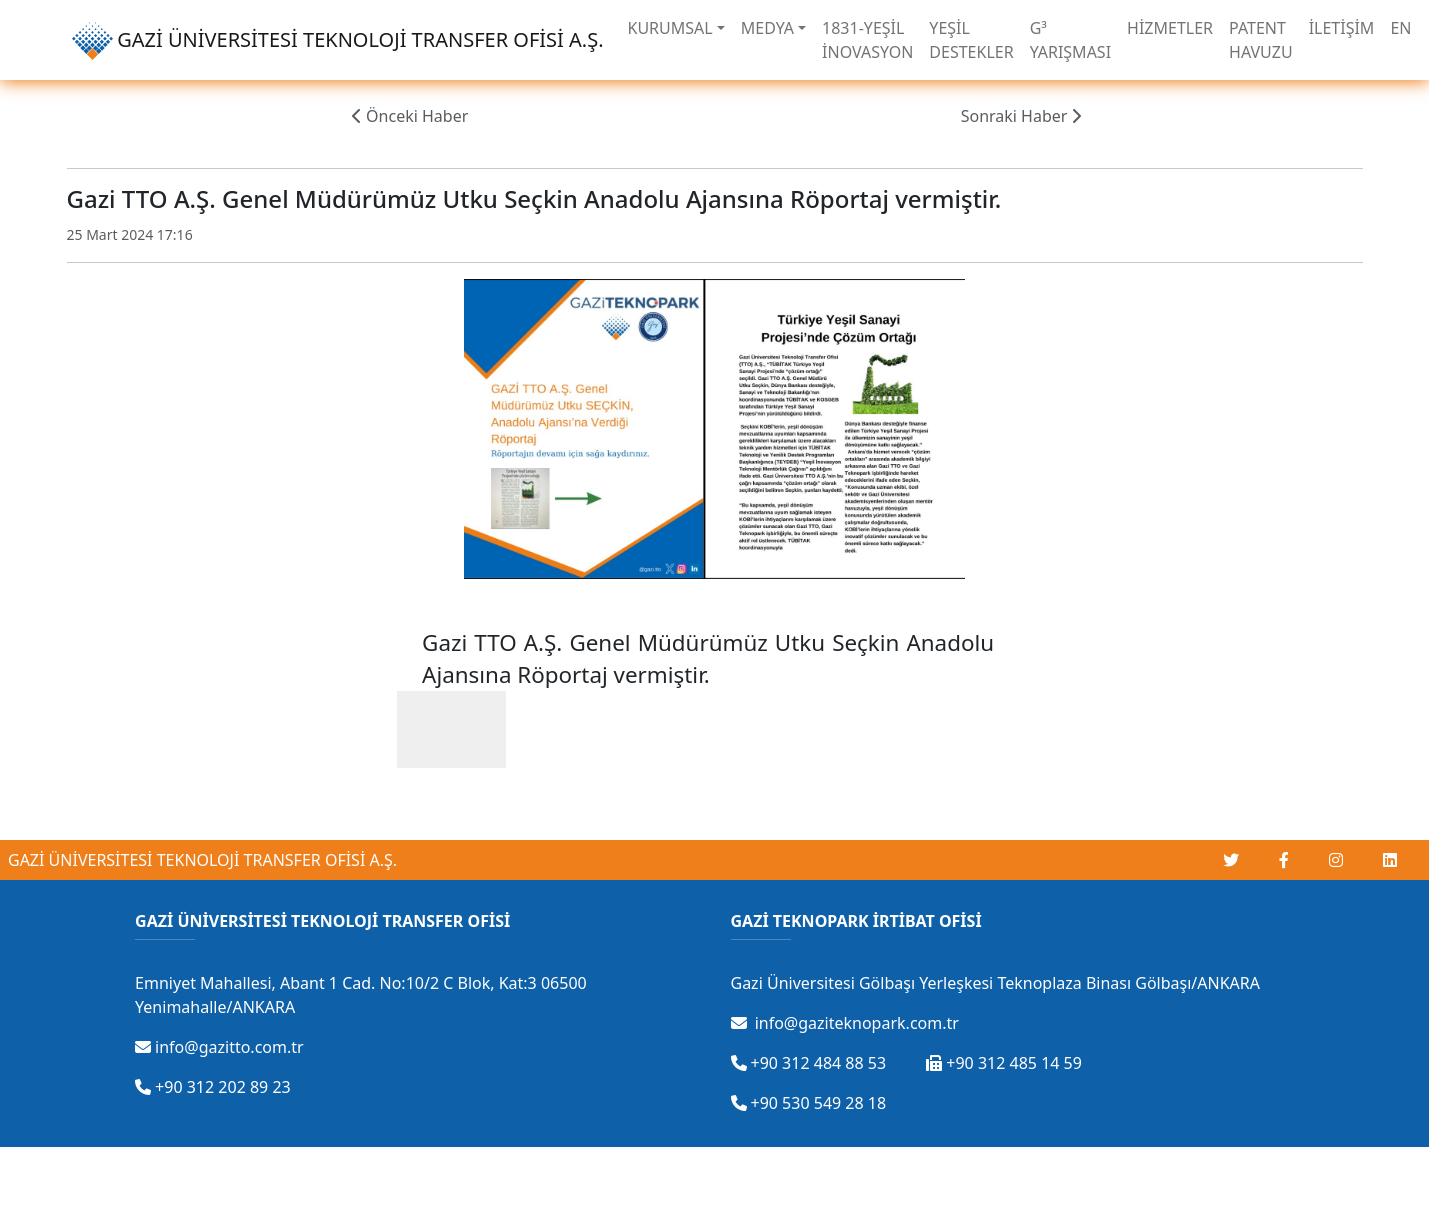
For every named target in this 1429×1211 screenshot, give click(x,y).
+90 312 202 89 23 (213, 1087)
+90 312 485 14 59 (1004, 1063)
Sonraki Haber (1021, 116)
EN (1400, 28)
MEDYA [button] (767, 28)
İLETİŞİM (1342, 28)
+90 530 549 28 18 (809, 1103)
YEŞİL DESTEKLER (971, 40)
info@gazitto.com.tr (219, 1047)
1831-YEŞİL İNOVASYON (867, 40)
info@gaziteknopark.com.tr (845, 1023)
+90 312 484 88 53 (809, 1063)
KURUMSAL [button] (670, 28)
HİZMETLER (1170, 28)
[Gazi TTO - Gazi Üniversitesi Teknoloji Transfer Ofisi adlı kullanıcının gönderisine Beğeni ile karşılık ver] (451, 729)
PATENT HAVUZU (1261, 40)
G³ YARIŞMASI (1070, 40)
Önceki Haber (410, 116)
